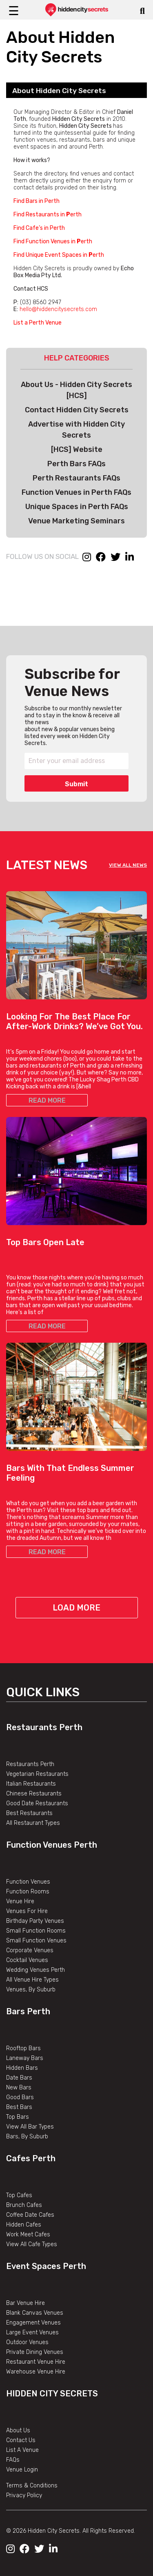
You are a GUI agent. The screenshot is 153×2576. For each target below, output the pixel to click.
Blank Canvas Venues (34, 2312)
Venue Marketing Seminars (76, 520)
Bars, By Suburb (27, 2136)
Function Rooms (27, 1891)
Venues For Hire (27, 1911)
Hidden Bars (22, 2067)
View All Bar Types (30, 2126)
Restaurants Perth (44, 1727)
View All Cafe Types (31, 2244)
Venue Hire (20, 1901)
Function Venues (28, 1881)
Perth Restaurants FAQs (76, 478)
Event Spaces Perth (46, 2266)
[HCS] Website (76, 449)
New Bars (18, 2087)
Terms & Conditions (32, 2485)
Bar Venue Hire (25, 2303)
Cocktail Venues (27, 1960)
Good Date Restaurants (37, 1803)
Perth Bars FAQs (76, 463)
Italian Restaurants (31, 1783)
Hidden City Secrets (52, 2393)
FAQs (13, 2459)
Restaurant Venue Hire (35, 2361)
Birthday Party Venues (35, 1921)
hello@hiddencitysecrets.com (58, 309)
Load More (76, 1608)
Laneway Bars (24, 2058)
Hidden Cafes (23, 2224)
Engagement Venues (33, 2322)
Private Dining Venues (34, 2352)
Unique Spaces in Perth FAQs (76, 506)
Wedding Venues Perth (35, 1969)
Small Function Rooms (36, 1930)
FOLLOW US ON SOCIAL (42, 556)
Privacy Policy (24, 2495)
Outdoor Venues (27, 2342)
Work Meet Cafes (28, 2234)
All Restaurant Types (33, 1823)
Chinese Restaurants (34, 1793)
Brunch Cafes (24, 2205)
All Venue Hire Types (32, 1979)
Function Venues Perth (51, 1845)
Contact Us (20, 2440)
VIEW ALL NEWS (128, 865)
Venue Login (22, 2469)
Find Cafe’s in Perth (39, 228)
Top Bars (17, 2116)
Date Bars (19, 2077)
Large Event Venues (32, 2332)
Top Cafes (19, 2195)
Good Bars (20, 2097)
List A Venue (22, 2450)
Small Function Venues (36, 1940)
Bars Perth (28, 2011)
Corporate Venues (29, 1950)
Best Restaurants (29, 1813)
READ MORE (47, 1100)
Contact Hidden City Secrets (77, 409)
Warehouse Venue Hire (35, 2371)
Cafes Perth (30, 2158)
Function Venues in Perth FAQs (76, 492)
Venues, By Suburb (30, 1989)
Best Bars (19, 2107)
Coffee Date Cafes (30, 2214)
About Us (18, 2430)
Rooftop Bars (23, 2048)
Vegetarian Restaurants (37, 1774)
